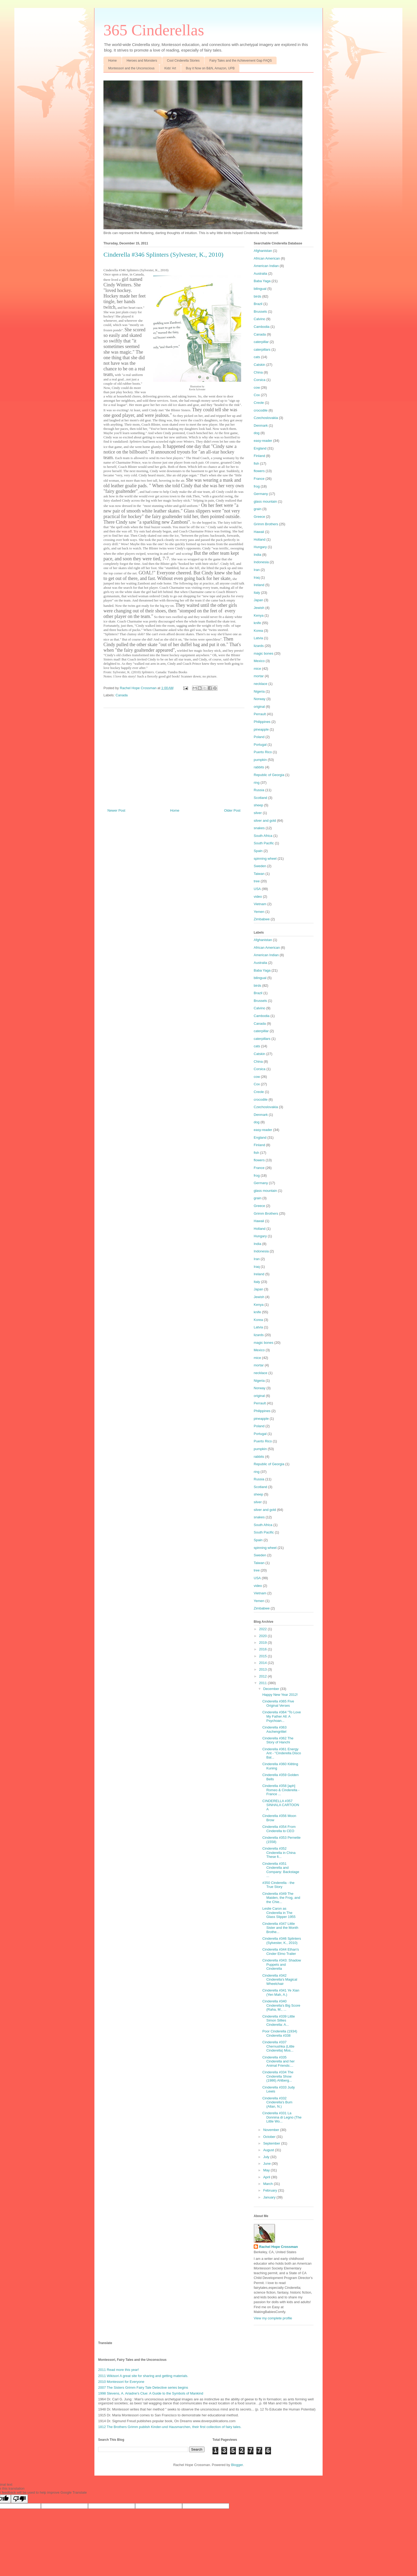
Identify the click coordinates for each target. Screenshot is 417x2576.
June (267, 2164)
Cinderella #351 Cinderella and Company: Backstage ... (280, 1870)
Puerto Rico (263, 752)
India (257, 555)
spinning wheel (265, 859)
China (258, 372)
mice (257, 669)
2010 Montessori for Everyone (121, 2382)
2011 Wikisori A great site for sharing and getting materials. (143, 2376)
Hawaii (259, 532)
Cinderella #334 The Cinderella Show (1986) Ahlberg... (277, 2076)
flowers (259, 471)
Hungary (260, 547)
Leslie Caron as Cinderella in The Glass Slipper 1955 (278, 1912)
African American (267, 258)
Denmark (261, 425)
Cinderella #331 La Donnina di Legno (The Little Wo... (281, 2117)
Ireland (259, 585)
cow (257, 387)
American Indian (266, 266)
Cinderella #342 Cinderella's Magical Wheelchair (279, 1979)
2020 (263, 1636)
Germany (261, 494)
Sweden (260, 866)
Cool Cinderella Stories (183, 60)
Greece (259, 517)
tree (257, 881)
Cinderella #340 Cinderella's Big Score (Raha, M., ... (281, 2005)
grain (257, 509)
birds (257, 296)
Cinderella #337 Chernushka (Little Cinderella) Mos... (278, 2046)
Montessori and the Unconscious (131, 68)
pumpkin (260, 760)
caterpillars (262, 349)
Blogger (237, 2465)
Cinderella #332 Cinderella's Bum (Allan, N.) (277, 2102)
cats (257, 357)
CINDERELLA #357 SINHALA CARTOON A (280, 1805)
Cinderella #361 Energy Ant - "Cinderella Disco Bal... (281, 1753)
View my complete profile (273, 2318)
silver (258, 813)
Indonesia (261, 562)
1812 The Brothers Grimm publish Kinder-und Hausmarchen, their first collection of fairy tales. (169, 2427)
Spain (258, 851)
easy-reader (263, 441)
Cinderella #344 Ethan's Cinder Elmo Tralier (280, 1951)
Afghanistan (263, 251)
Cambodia (261, 327)
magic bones (263, 653)
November (271, 2130)
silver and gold (265, 821)
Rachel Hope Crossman (278, 2247)
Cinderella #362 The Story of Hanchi (277, 1740)
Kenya (259, 615)
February (270, 2190)
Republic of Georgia (269, 775)
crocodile (261, 410)
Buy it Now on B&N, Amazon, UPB (210, 68)
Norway (259, 699)
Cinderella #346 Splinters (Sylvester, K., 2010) (281, 1941)
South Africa (263, 836)
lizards (259, 646)
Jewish (259, 608)
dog (257, 433)
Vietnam (260, 904)
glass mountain (265, 501)
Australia (260, 274)
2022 (263, 1629)
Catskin (259, 365)
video (258, 897)
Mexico (259, 661)
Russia (259, 790)
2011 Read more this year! (118, 2370)
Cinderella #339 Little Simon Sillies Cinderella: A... (278, 2020)
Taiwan (259, 874)
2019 (263, 1643)
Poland (259, 737)
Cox (257, 395)
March (268, 2184)
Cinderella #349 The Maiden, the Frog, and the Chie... (281, 1898)
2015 (263, 1656)
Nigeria (259, 691)
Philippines (262, 722)
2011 (263, 1683)
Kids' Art (170, 68)
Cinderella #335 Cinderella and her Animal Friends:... (278, 2061)
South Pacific (264, 843)
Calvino (259, 319)
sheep (258, 805)
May (267, 2170)
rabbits (259, 767)
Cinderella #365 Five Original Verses (278, 1703)
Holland (259, 539)
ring (257, 783)
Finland (259, 456)
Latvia (258, 638)
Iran (257, 570)
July (266, 2157)
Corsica (259, 380)
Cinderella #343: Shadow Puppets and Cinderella (281, 1964)
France (259, 479)
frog (257, 486)
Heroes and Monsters (142, 60)
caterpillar (261, 342)
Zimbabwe (262, 919)
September (272, 2143)
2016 (263, 1649)
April (267, 2177)
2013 (263, 1669)
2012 (263, 1676)
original (259, 707)
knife (257, 623)
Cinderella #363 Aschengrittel (274, 1729)
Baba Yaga (262, 281)
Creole (259, 403)
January (270, 2197)
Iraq (257, 577)
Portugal (260, 745)
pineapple (261, 729)
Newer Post (116, 810)
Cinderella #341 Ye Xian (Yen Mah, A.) (280, 1992)
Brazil (258, 304)
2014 (263, 1663)
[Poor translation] (19, 2498)
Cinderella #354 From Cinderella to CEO (278, 1829)
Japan (258, 600)
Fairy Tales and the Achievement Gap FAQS (240, 60)
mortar (259, 676)
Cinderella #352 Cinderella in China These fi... (278, 1852)
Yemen (259, 912)
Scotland (260, 798)
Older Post (232, 810)
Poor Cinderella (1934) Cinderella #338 (279, 2033)
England (260, 448)
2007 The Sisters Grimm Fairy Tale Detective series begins (143, 2387)
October (270, 2137)
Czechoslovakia (266, 418)
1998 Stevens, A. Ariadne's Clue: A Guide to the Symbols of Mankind (150, 2393)
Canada (122, 695)
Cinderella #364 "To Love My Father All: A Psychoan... (281, 1716)
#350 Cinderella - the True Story (278, 1885)
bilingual (260, 289)
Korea (258, 631)
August (269, 2150)
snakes (259, 828)
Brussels (260, 311)
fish (256, 463)
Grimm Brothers (266, 524)
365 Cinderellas (153, 30)
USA (257, 889)
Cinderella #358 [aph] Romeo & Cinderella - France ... (280, 1790)
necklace (260, 684)
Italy (257, 593)
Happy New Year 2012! (280, 1695)
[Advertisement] (174, 756)
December (271, 1689)
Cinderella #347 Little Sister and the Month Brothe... (280, 1928)
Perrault (260, 714)
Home (112, 60)
